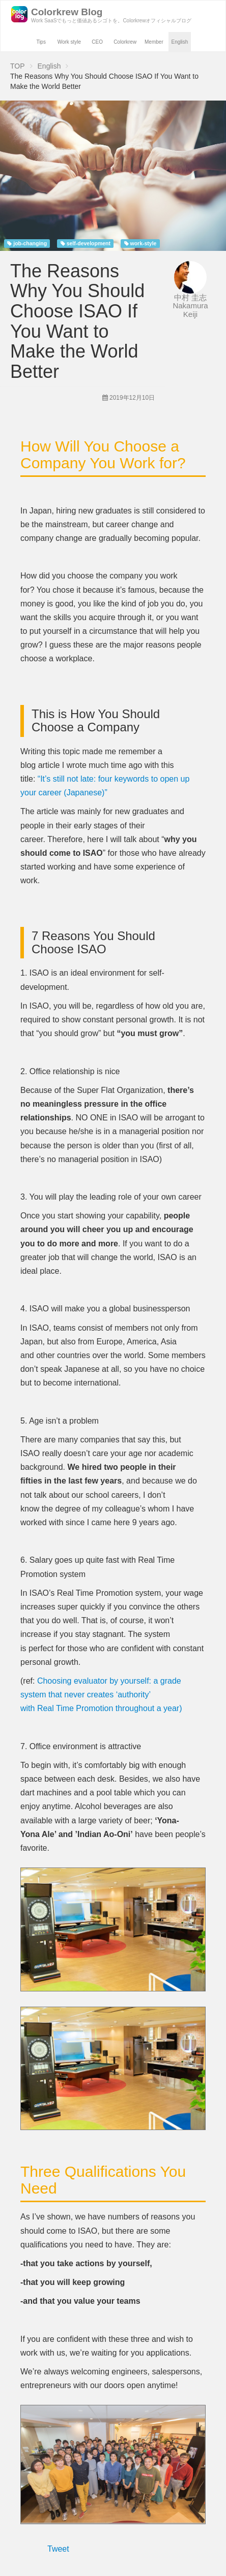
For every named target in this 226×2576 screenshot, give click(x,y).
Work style (69, 42)
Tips (41, 42)
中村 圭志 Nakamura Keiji (190, 305)
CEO (97, 42)
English (180, 42)
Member (154, 42)
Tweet (58, 2549)
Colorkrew (125, 42)
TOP (17, 66)
